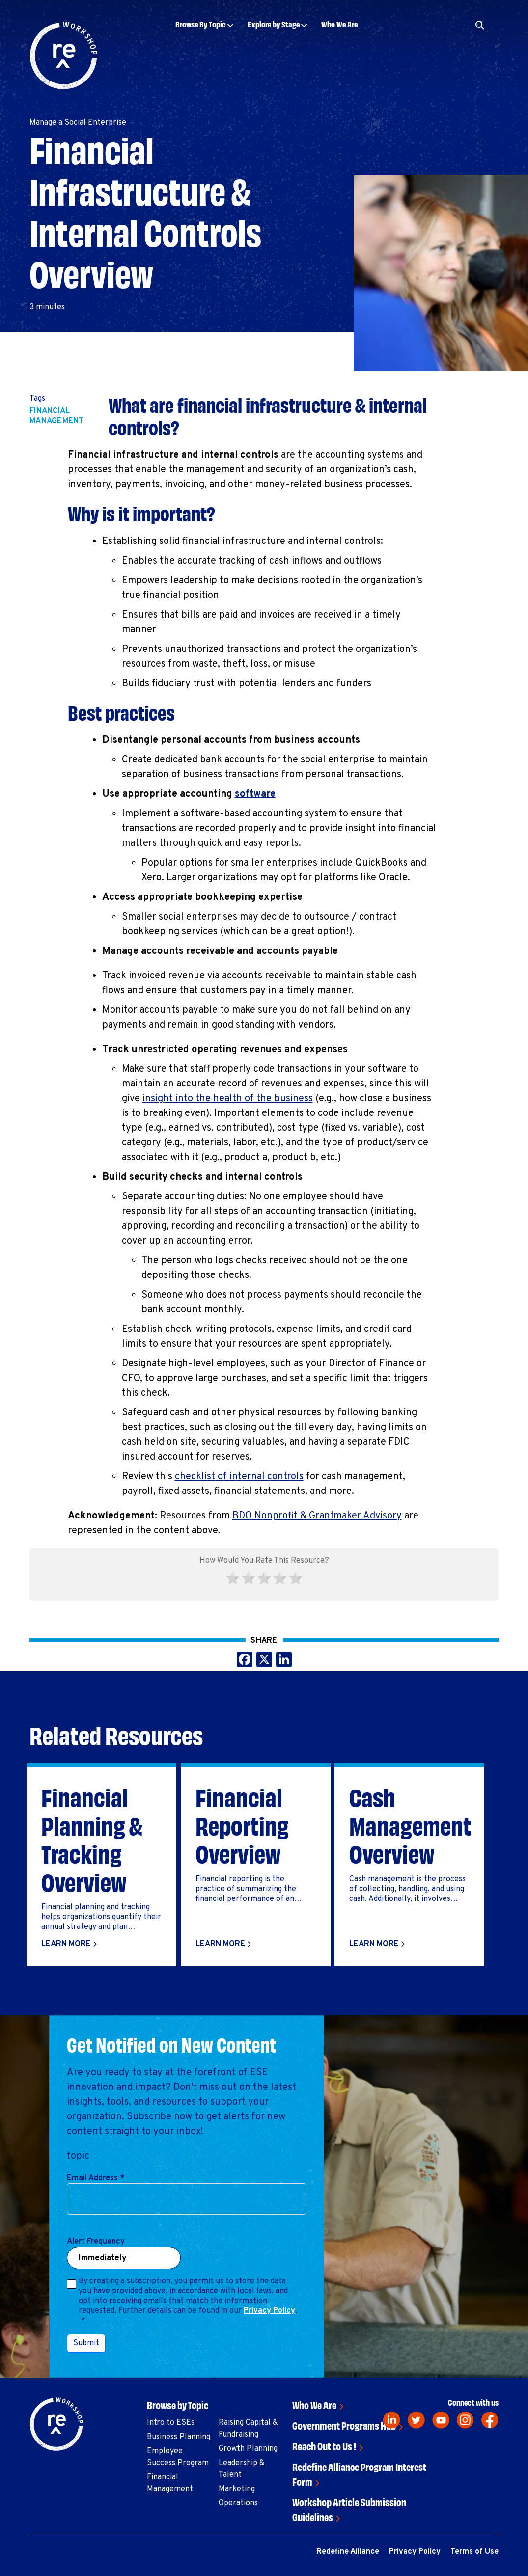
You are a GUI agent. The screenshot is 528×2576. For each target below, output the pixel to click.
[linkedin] (391, 2420)
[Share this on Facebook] (244, 1661)
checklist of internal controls (239, 1476)
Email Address (95, 2178)
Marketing (237, 2489)
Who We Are (339, 24)
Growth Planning (248, 2449)
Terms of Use (474, 2552)
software (255, 794)
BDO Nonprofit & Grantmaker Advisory (317, 1516)
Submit (86, 2343)
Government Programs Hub (344, 2425)
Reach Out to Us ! (324, 2445)
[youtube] (440, 2420)
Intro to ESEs (171, 2423)
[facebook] (490, 2420)
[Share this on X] (264, 1661)
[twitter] (416, 2420)
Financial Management (56, 416)
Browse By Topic (200, 24)
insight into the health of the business (227, 1098)
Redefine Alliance (347, 2552)
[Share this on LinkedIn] (284, 1661)
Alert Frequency (96, 2242)
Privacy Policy (269, 2311)
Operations (238, 2503)
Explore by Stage (274, 24)
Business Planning (178, 2437)
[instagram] (465, 2420)
